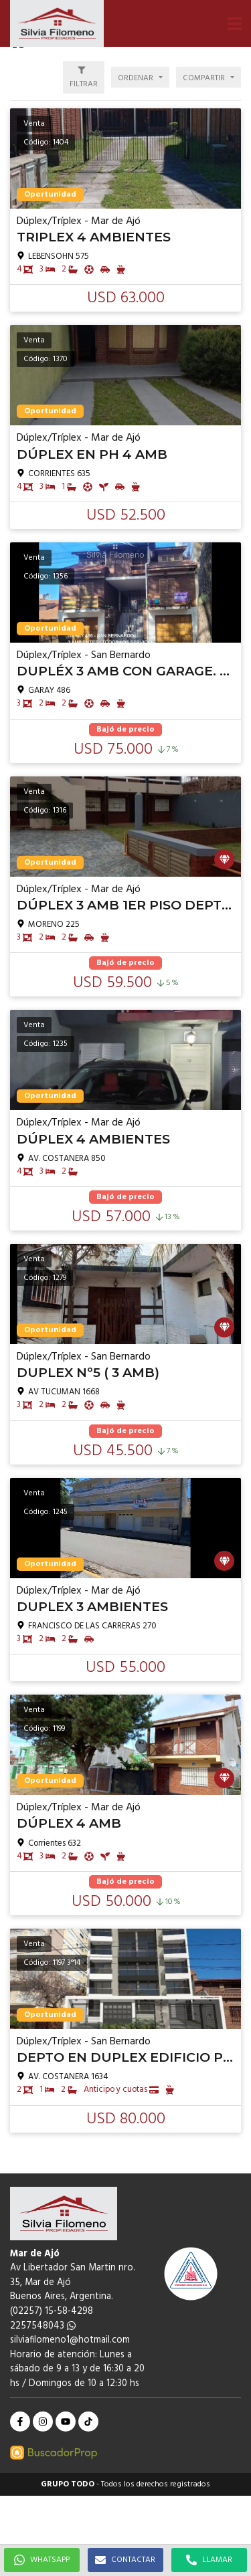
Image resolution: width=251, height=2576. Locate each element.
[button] (234, 23)
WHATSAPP (42, 2560)
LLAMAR (209, 2560)
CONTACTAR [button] (125, 2560)
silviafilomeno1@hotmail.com (70, 2340)
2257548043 (43, 2326)
